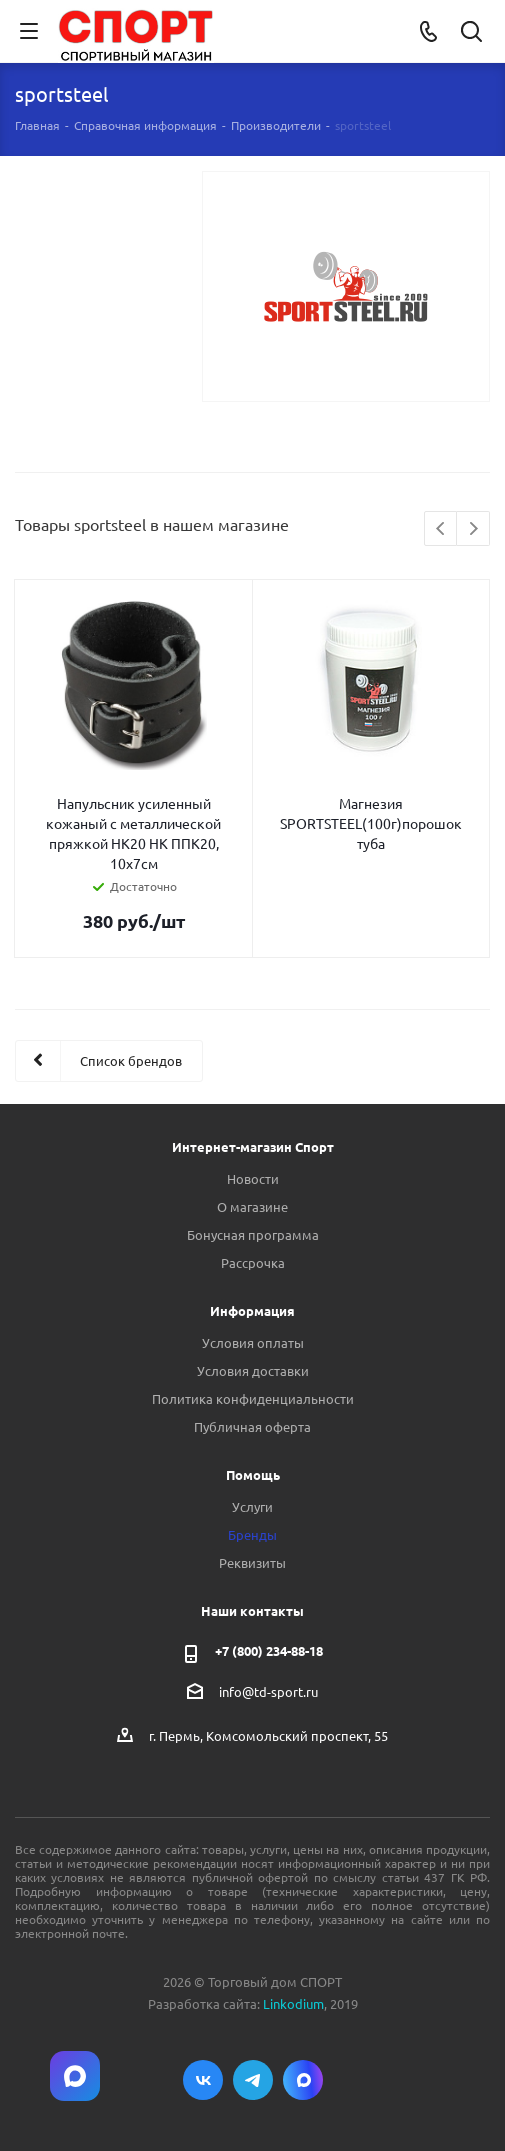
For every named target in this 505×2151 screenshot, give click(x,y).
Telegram (253, 2080)
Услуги (252, 1506)
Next (473, 529)
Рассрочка (253, 1262)
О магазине (252, 1206)
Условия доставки (253, 1370)
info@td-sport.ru (268, 1691)
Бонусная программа (253, 1234)
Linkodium (293, 2003)
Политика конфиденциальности (253, 1398)
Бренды (252, 1534)
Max (303, 2080)
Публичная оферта (252, 1426)
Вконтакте (203, 2080)
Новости (253, 1178)
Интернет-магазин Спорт (253, 1146)
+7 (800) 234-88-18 (269, 1650)
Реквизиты (252, 1562)
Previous (441, 529)
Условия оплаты (253, 1342)
